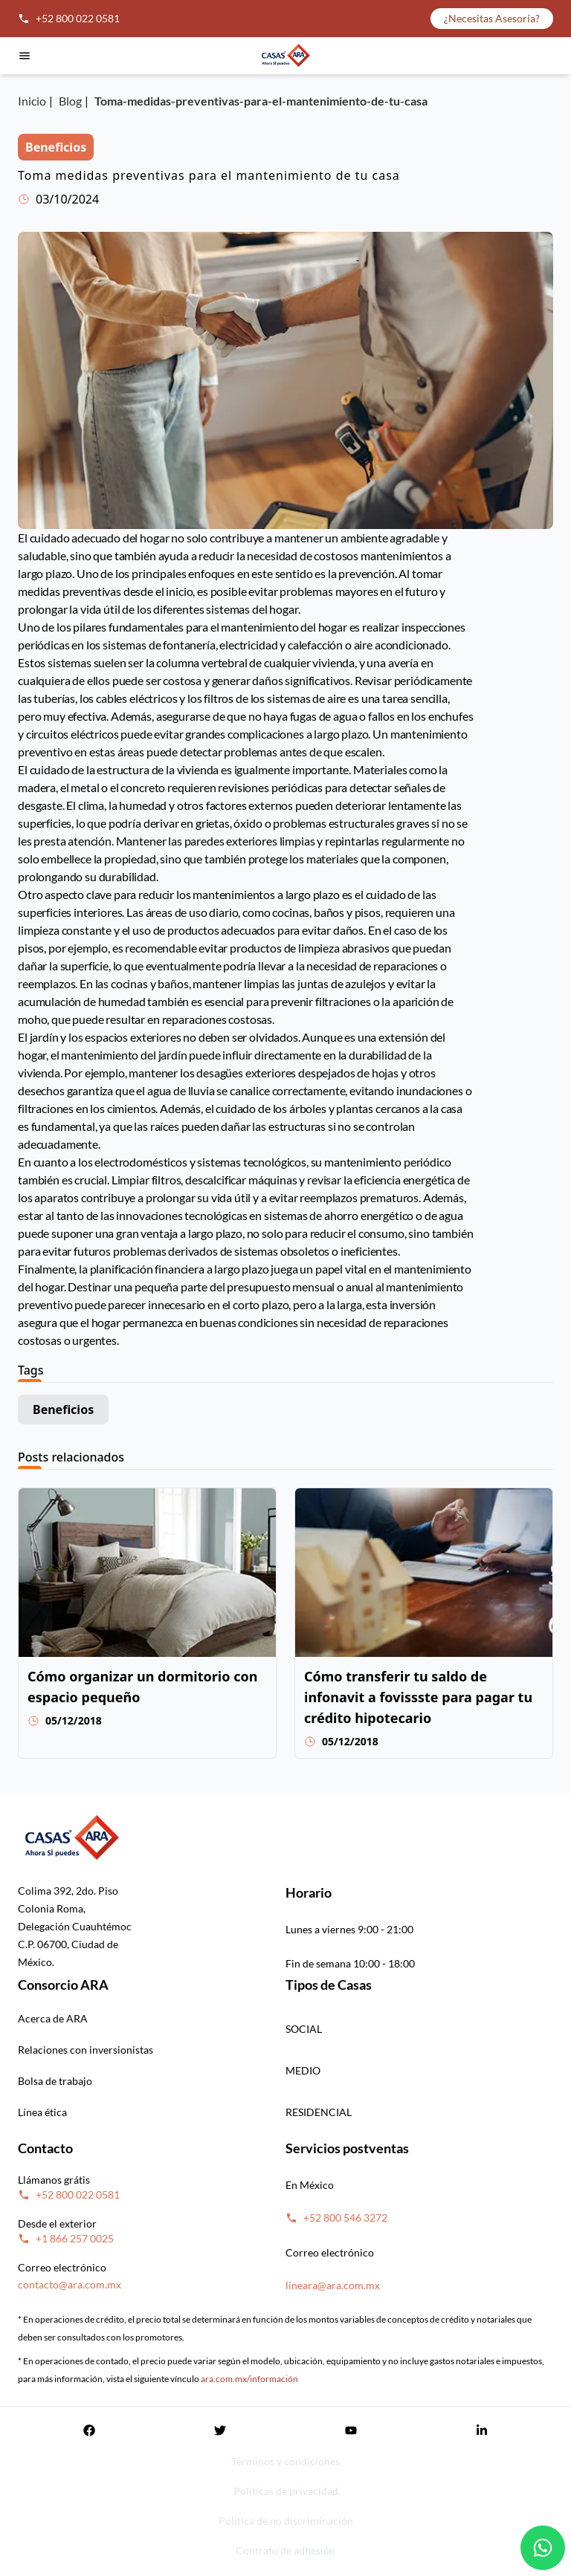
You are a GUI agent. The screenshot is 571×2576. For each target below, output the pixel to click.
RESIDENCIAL (319, 2112)
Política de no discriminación (286, 2520)
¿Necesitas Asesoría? (492, 18)
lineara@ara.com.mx (333, 2285)
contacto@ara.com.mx (69, 2284)
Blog (70, 101)
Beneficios (63, 1409)
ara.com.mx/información (249, 2378)
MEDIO (303, 2070)
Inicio (32, 101)
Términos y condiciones (285, 2461)
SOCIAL (304, 2028)
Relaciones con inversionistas (85, 2049)
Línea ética (42, 2112)
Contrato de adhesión (285, 2550)
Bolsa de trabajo (55, 2080)
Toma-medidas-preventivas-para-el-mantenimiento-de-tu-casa (261, 101)
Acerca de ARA (53, 2018)
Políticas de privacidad (285, 2491)
